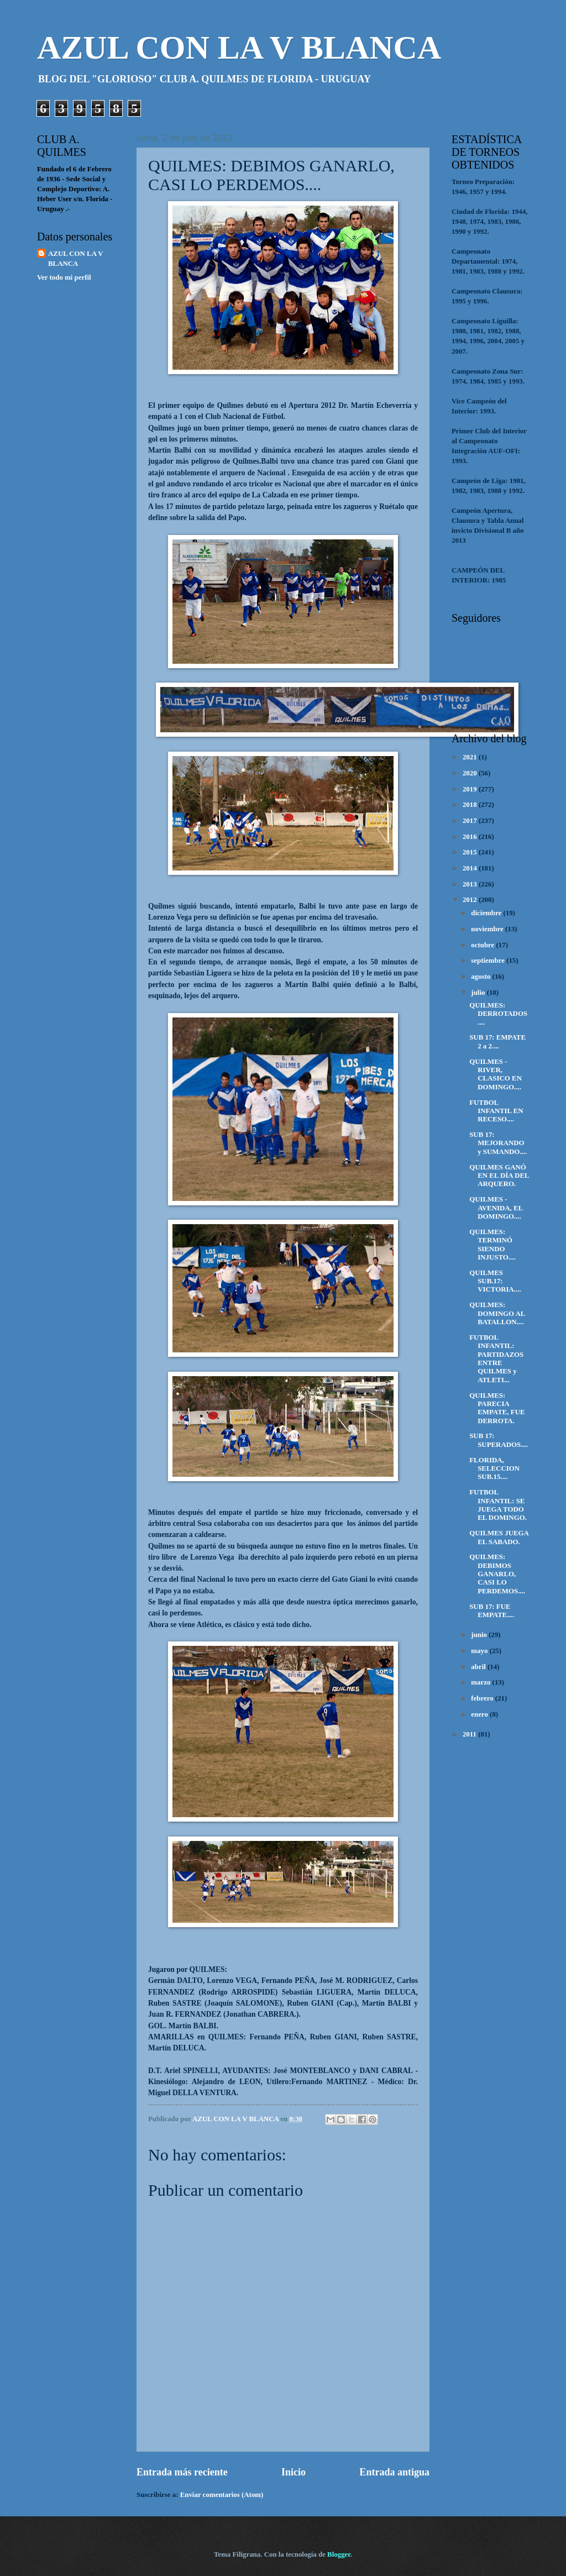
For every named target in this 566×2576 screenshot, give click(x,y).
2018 (471, 805)
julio (478, 992)
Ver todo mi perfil (64, 277)
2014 (471, 868)
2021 (471, 757)
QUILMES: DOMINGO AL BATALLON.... (497, 1313)
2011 (470, 1734)
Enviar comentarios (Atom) (222, 2495)
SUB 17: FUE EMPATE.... (491, 1611)
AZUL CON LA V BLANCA (239, 47)
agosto (481, 976)
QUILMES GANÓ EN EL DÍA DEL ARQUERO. (499, 1175)
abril (479, 1667)
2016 (471, 837)
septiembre (488, 960)
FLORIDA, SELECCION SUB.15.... (494, 1468)
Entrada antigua (394, 2472)
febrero (483, 1698)
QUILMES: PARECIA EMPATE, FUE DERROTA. (497, 1408)
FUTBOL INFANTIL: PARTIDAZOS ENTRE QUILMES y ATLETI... (496, 1359)
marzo (481, 1682)
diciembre (487, 913)
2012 (471, 900)
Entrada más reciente (182, 2472)
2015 (471, 852)
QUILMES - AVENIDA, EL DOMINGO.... (495, 1207)
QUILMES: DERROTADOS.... (498, 1013)
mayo (480, 1651)
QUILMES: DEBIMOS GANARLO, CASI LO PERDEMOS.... (497, 1574)
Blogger (338, 2554)
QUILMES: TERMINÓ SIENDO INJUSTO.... (492, 1244)
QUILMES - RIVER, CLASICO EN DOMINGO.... (495, 1074)
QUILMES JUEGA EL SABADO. (498, 1537)
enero (480, 1714)
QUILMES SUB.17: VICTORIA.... (495, 1281)
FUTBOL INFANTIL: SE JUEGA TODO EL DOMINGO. (498, 1505)
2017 (471, 821)
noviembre (488, 929)
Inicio (293, 2472)
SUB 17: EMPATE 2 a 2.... (497, 1041)
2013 (471, 884)
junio (480, 1635)
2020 (471, 773)
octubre (483, 945)
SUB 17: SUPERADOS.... (498, 1440)
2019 (471, 789)
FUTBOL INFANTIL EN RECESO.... (496, 1111)
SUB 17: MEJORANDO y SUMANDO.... (498, 1143)
